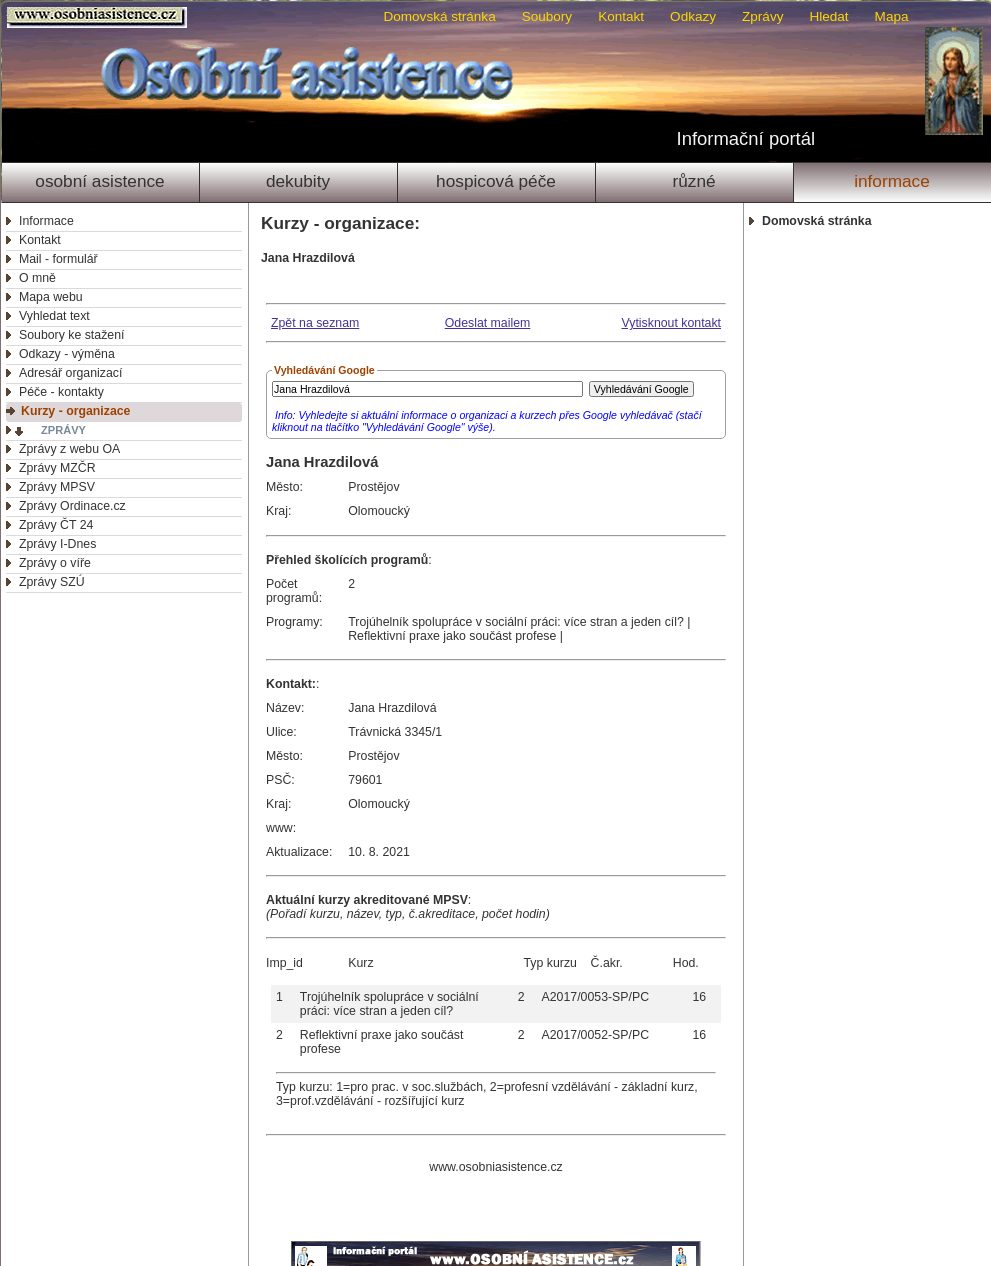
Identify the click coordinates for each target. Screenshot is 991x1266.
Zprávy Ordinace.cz (72, 506)
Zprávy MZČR (57, 468)
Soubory (547, 16)
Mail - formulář (58, 259)
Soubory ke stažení (71, 335)
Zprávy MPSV (57, 487)
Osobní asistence (99, 181)
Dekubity (298, 181)
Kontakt (621, 16)
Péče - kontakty (61, 392)
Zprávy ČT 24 (56, 525)
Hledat (828, 16)
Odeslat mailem (488, 323)
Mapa (892, 16)
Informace (892, 181)
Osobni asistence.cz (99, 17)
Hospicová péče (496, 181)
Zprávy (762, 16)
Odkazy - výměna (67, 354)
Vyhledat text (54, 316)
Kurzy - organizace (75, 411)
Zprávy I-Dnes (57, 544)
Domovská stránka (439, 16)
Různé (693, 181)
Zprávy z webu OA (69, 449)
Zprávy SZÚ (52, 582)
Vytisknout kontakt (671, 323)
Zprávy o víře (55, 563)
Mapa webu (51, 297)
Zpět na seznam (315, 323)
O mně (37, 278)
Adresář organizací (70, 373)
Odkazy (693, 16)
